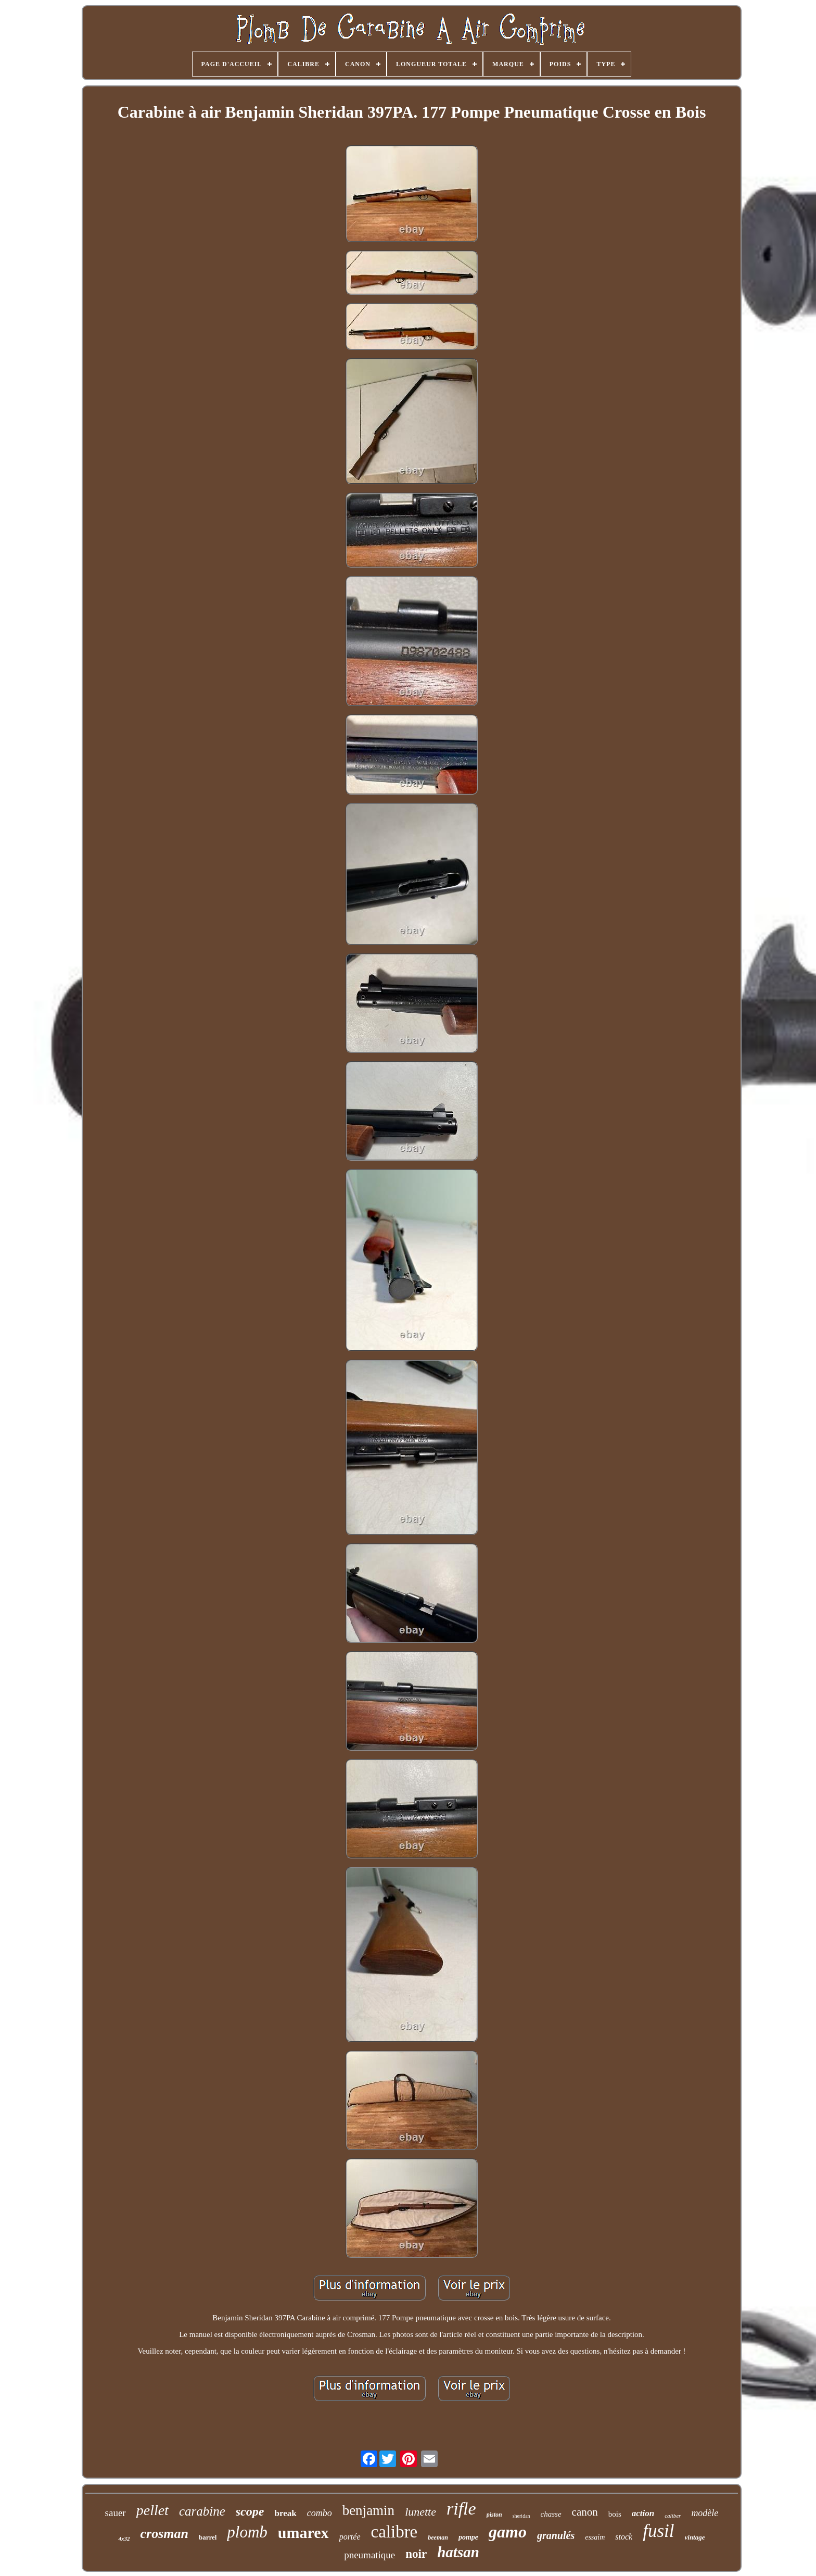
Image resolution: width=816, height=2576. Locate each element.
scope (250, 2511)
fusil (658, 2531)
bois (614, 2514)
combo (319, 2513)
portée (350, 2536)
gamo (508, 2531)
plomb (247, 2532)
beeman (438, 2537)
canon (585, 2512)
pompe (468, 2537)
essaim (595, 2537)
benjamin (368, 2510)
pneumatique (369, 2554)
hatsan (458, 2552)
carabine (202, 2511)
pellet (152, 2510)
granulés (556, 2535)
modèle (704, 2513)
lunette (420, 2511)
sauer (115, 2512)
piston (494, 2514)
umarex (303, 2532)
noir (416, 2553)
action (643, 2513)
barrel (207, 2537)
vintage (695, 2537)
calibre (394, 2531)
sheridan (521, 2516)
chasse (551, 2514)
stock (623, 2536)
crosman (164, 2533)
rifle (461, 2508)
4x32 (124, 2538)
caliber (673, 2515)
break (285, 2513)
